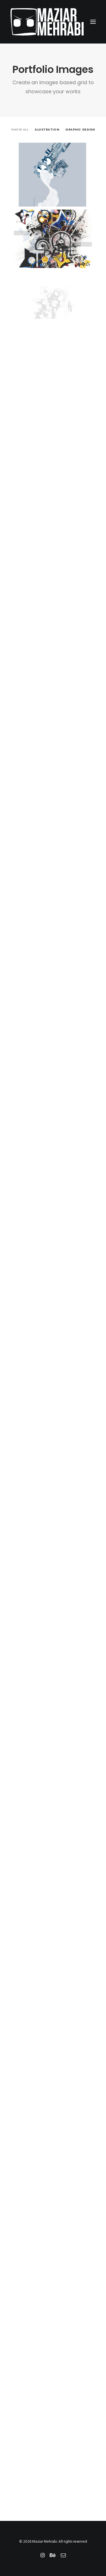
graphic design (80, 129)
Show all (19, 129)
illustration (47, 129)
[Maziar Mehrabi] (47, 22)
